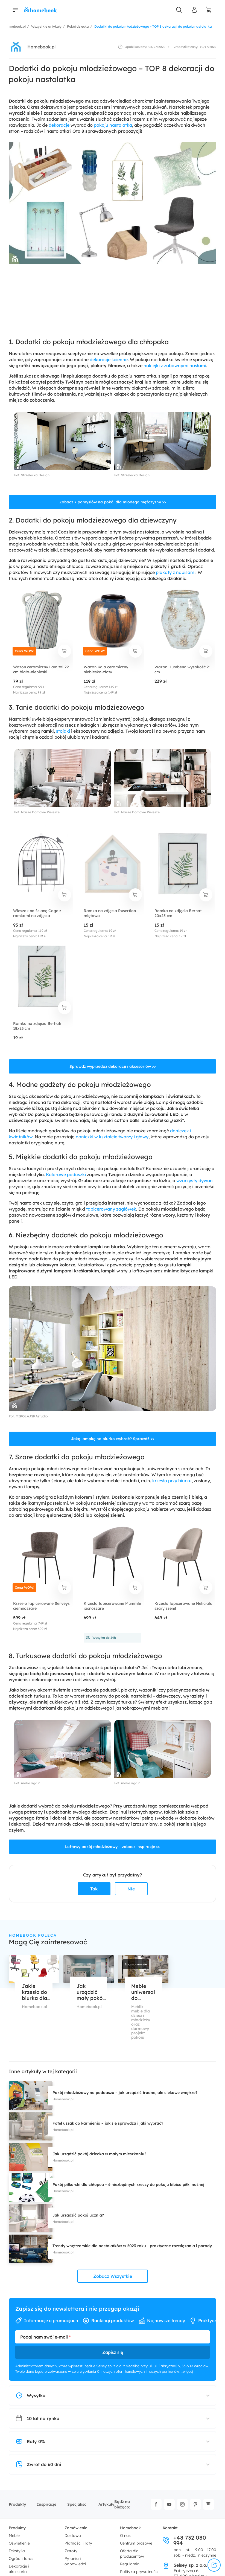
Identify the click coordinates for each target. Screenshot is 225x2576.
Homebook (130, 2527)
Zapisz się (112, 2352)
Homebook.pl (41, 47)
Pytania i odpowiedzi (75, 2561)
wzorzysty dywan (194, 1180)
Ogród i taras (21, 2558)
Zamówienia (76, 2527)
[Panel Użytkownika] (194, 10)
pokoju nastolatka (113, 125)
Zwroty (71, 2550)
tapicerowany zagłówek (111, 1209)
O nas (125, 2535)
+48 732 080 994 (184, 2540)
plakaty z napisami (175, 572)
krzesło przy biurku (172, 1480)
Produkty (17, 2504)
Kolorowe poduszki (66, 1174)
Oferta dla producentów (132, 2553)
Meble (14, 2535)
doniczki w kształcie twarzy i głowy (112, 1136)
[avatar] (16, 47)
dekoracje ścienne (109, 359)
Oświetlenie (19, 2543)
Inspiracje (46, 2504)
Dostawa (73, 2535)
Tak (94, 1889)
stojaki (63, 731)
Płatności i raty (78, 2543)
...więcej (187, 2371)
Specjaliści (77, 2504)
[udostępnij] (214, 2565)
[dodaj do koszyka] (64, 651)
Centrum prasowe (136, 2543)
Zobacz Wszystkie (112, 2276)
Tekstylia (17, 2550)
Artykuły (106, 2504)
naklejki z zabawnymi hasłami (175, 365)
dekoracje (59, 125)
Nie (131, 1889)
